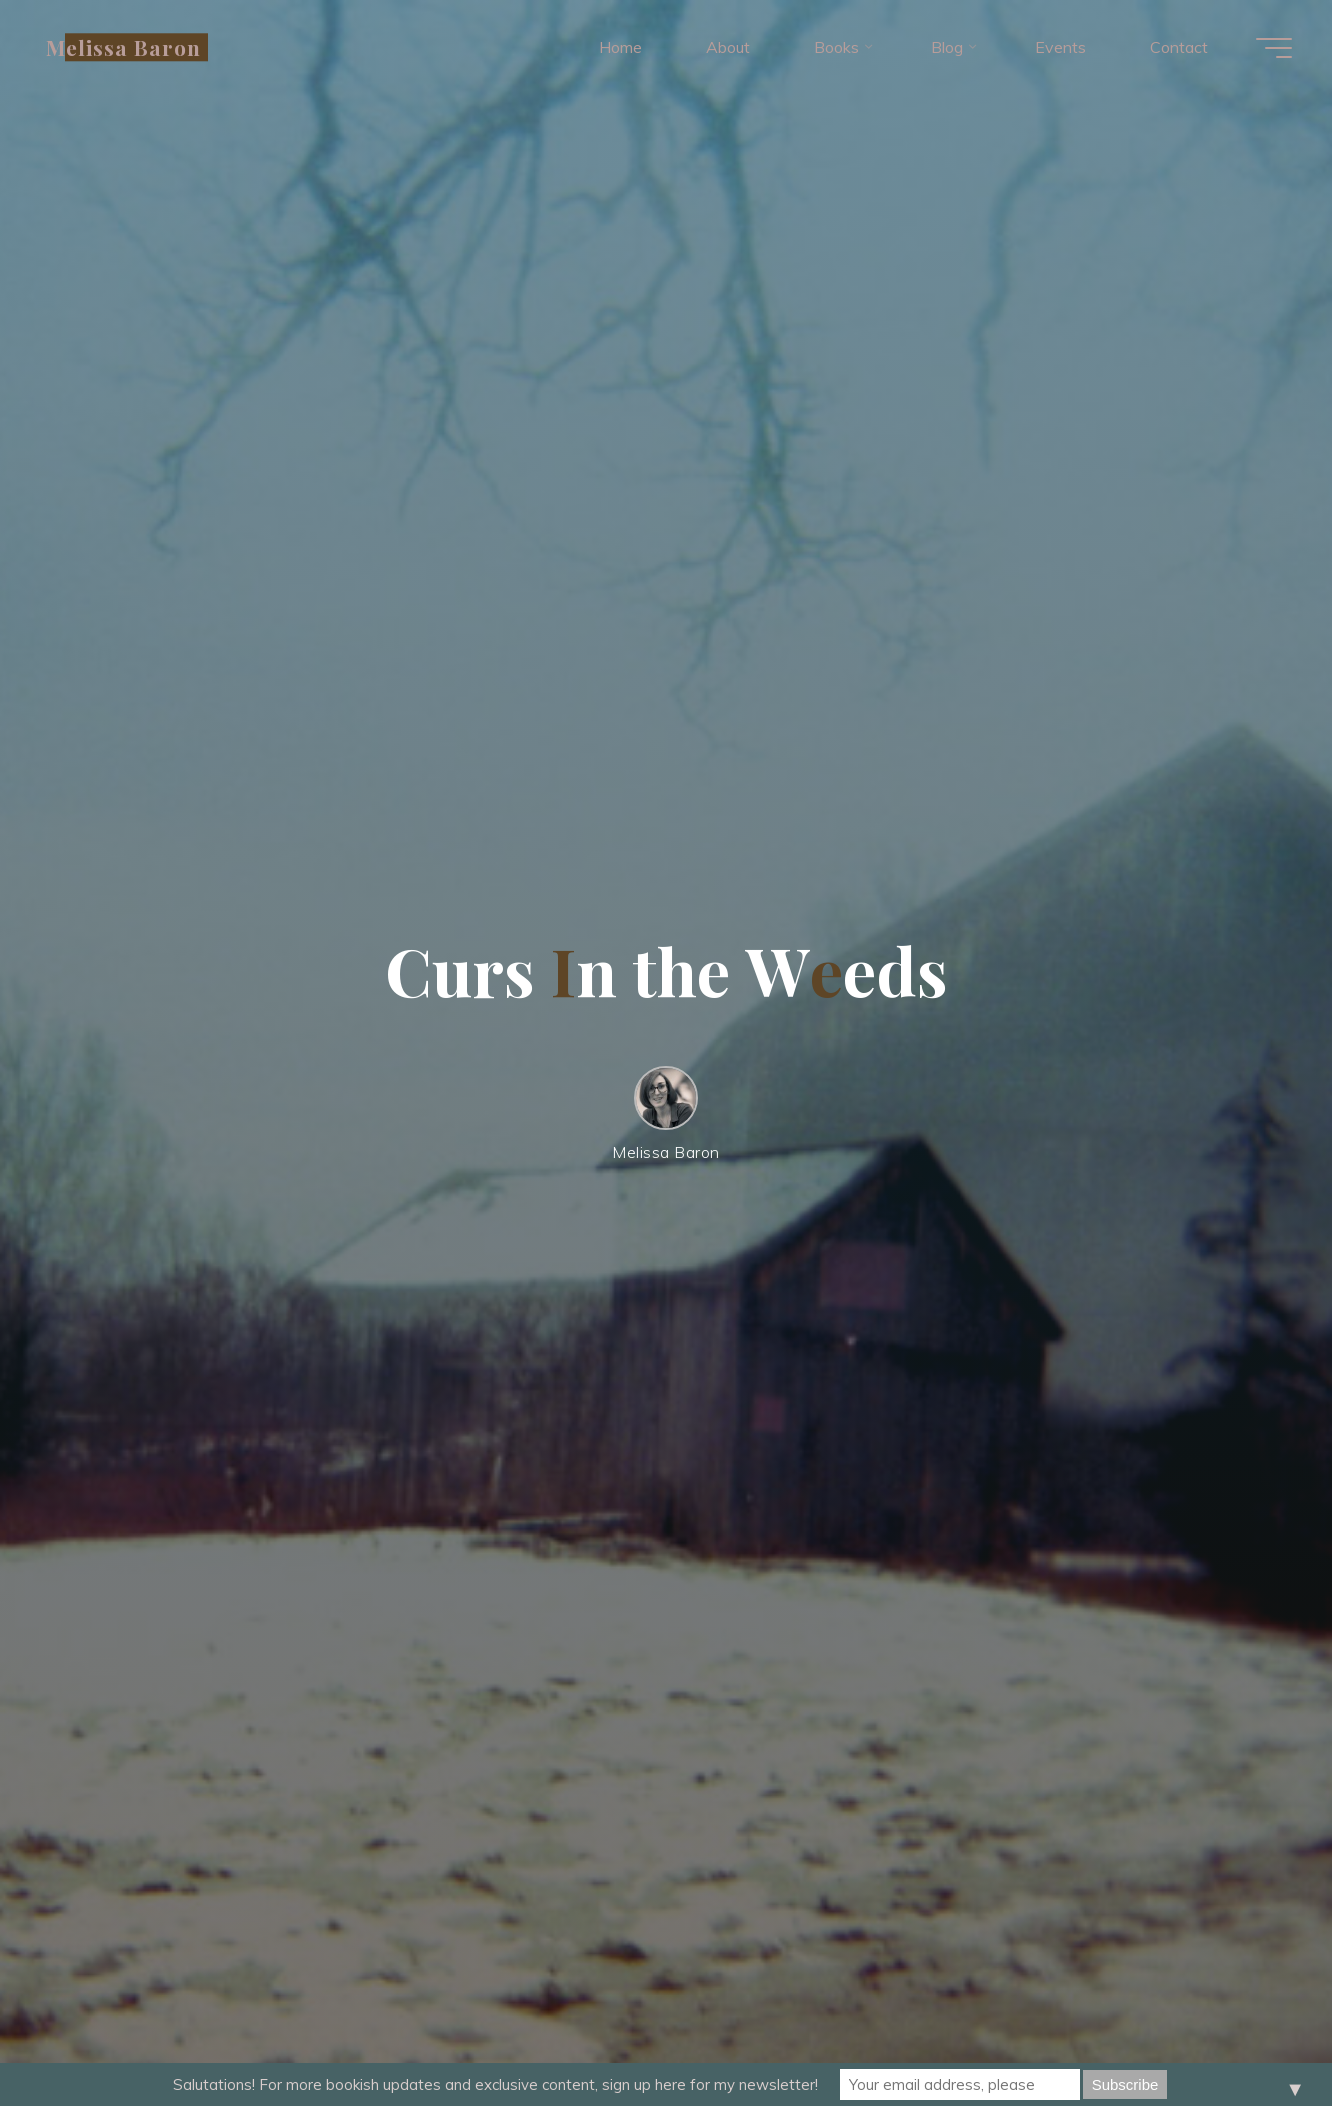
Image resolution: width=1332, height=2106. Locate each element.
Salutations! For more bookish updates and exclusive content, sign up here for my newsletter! (495, 2084)
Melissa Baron (124, 47)
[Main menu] (1274, 48)
